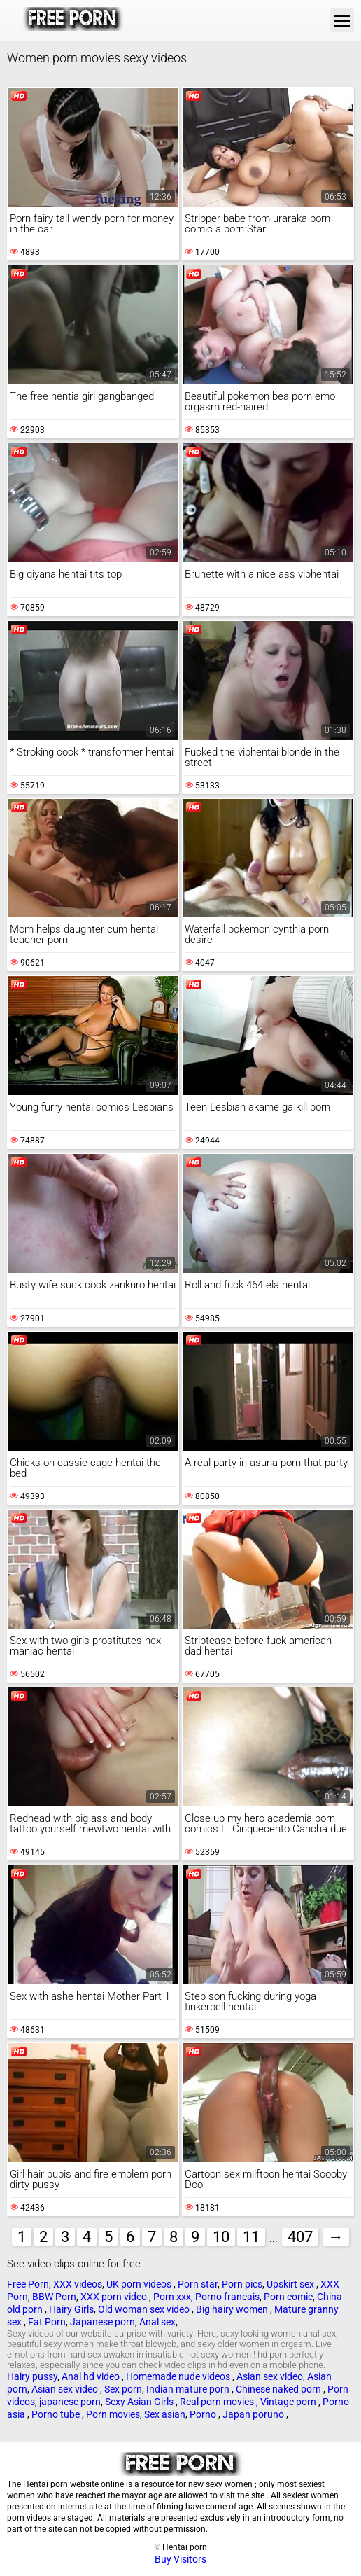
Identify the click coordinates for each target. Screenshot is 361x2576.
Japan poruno (254, 2414)
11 (251, 2237)
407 (300, 2237)
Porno (204, 2414)
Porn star (198, 2284)
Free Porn (28, 2284)
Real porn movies (218, 2401)
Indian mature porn (189, 2389)
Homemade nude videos (179, 2376)
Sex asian (164, 2414)
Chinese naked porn (279, 2389)
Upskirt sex (291, 2284)
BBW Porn (54, 2296)
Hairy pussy (32, 2376)
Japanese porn (102, 2321)
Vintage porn (289, 2401)
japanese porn (70, 2401)
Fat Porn (47, 2321)
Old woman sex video (145, 2309)
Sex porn (123, 2389)
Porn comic (288, 2296)
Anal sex (157, 2321)
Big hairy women (233, 2309)
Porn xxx (172, 2296)
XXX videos (77, 2284)
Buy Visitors (180, 2559)
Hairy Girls (71, 2309)
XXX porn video (114, 2296)
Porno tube (56, 2414)
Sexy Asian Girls (140, 2401)
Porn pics (242, 2284)
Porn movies (113, 2414)
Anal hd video (92, 2376)
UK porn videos (140, 2284)
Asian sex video (269, 2376)
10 (221, 2237)
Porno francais (227, 2296)
